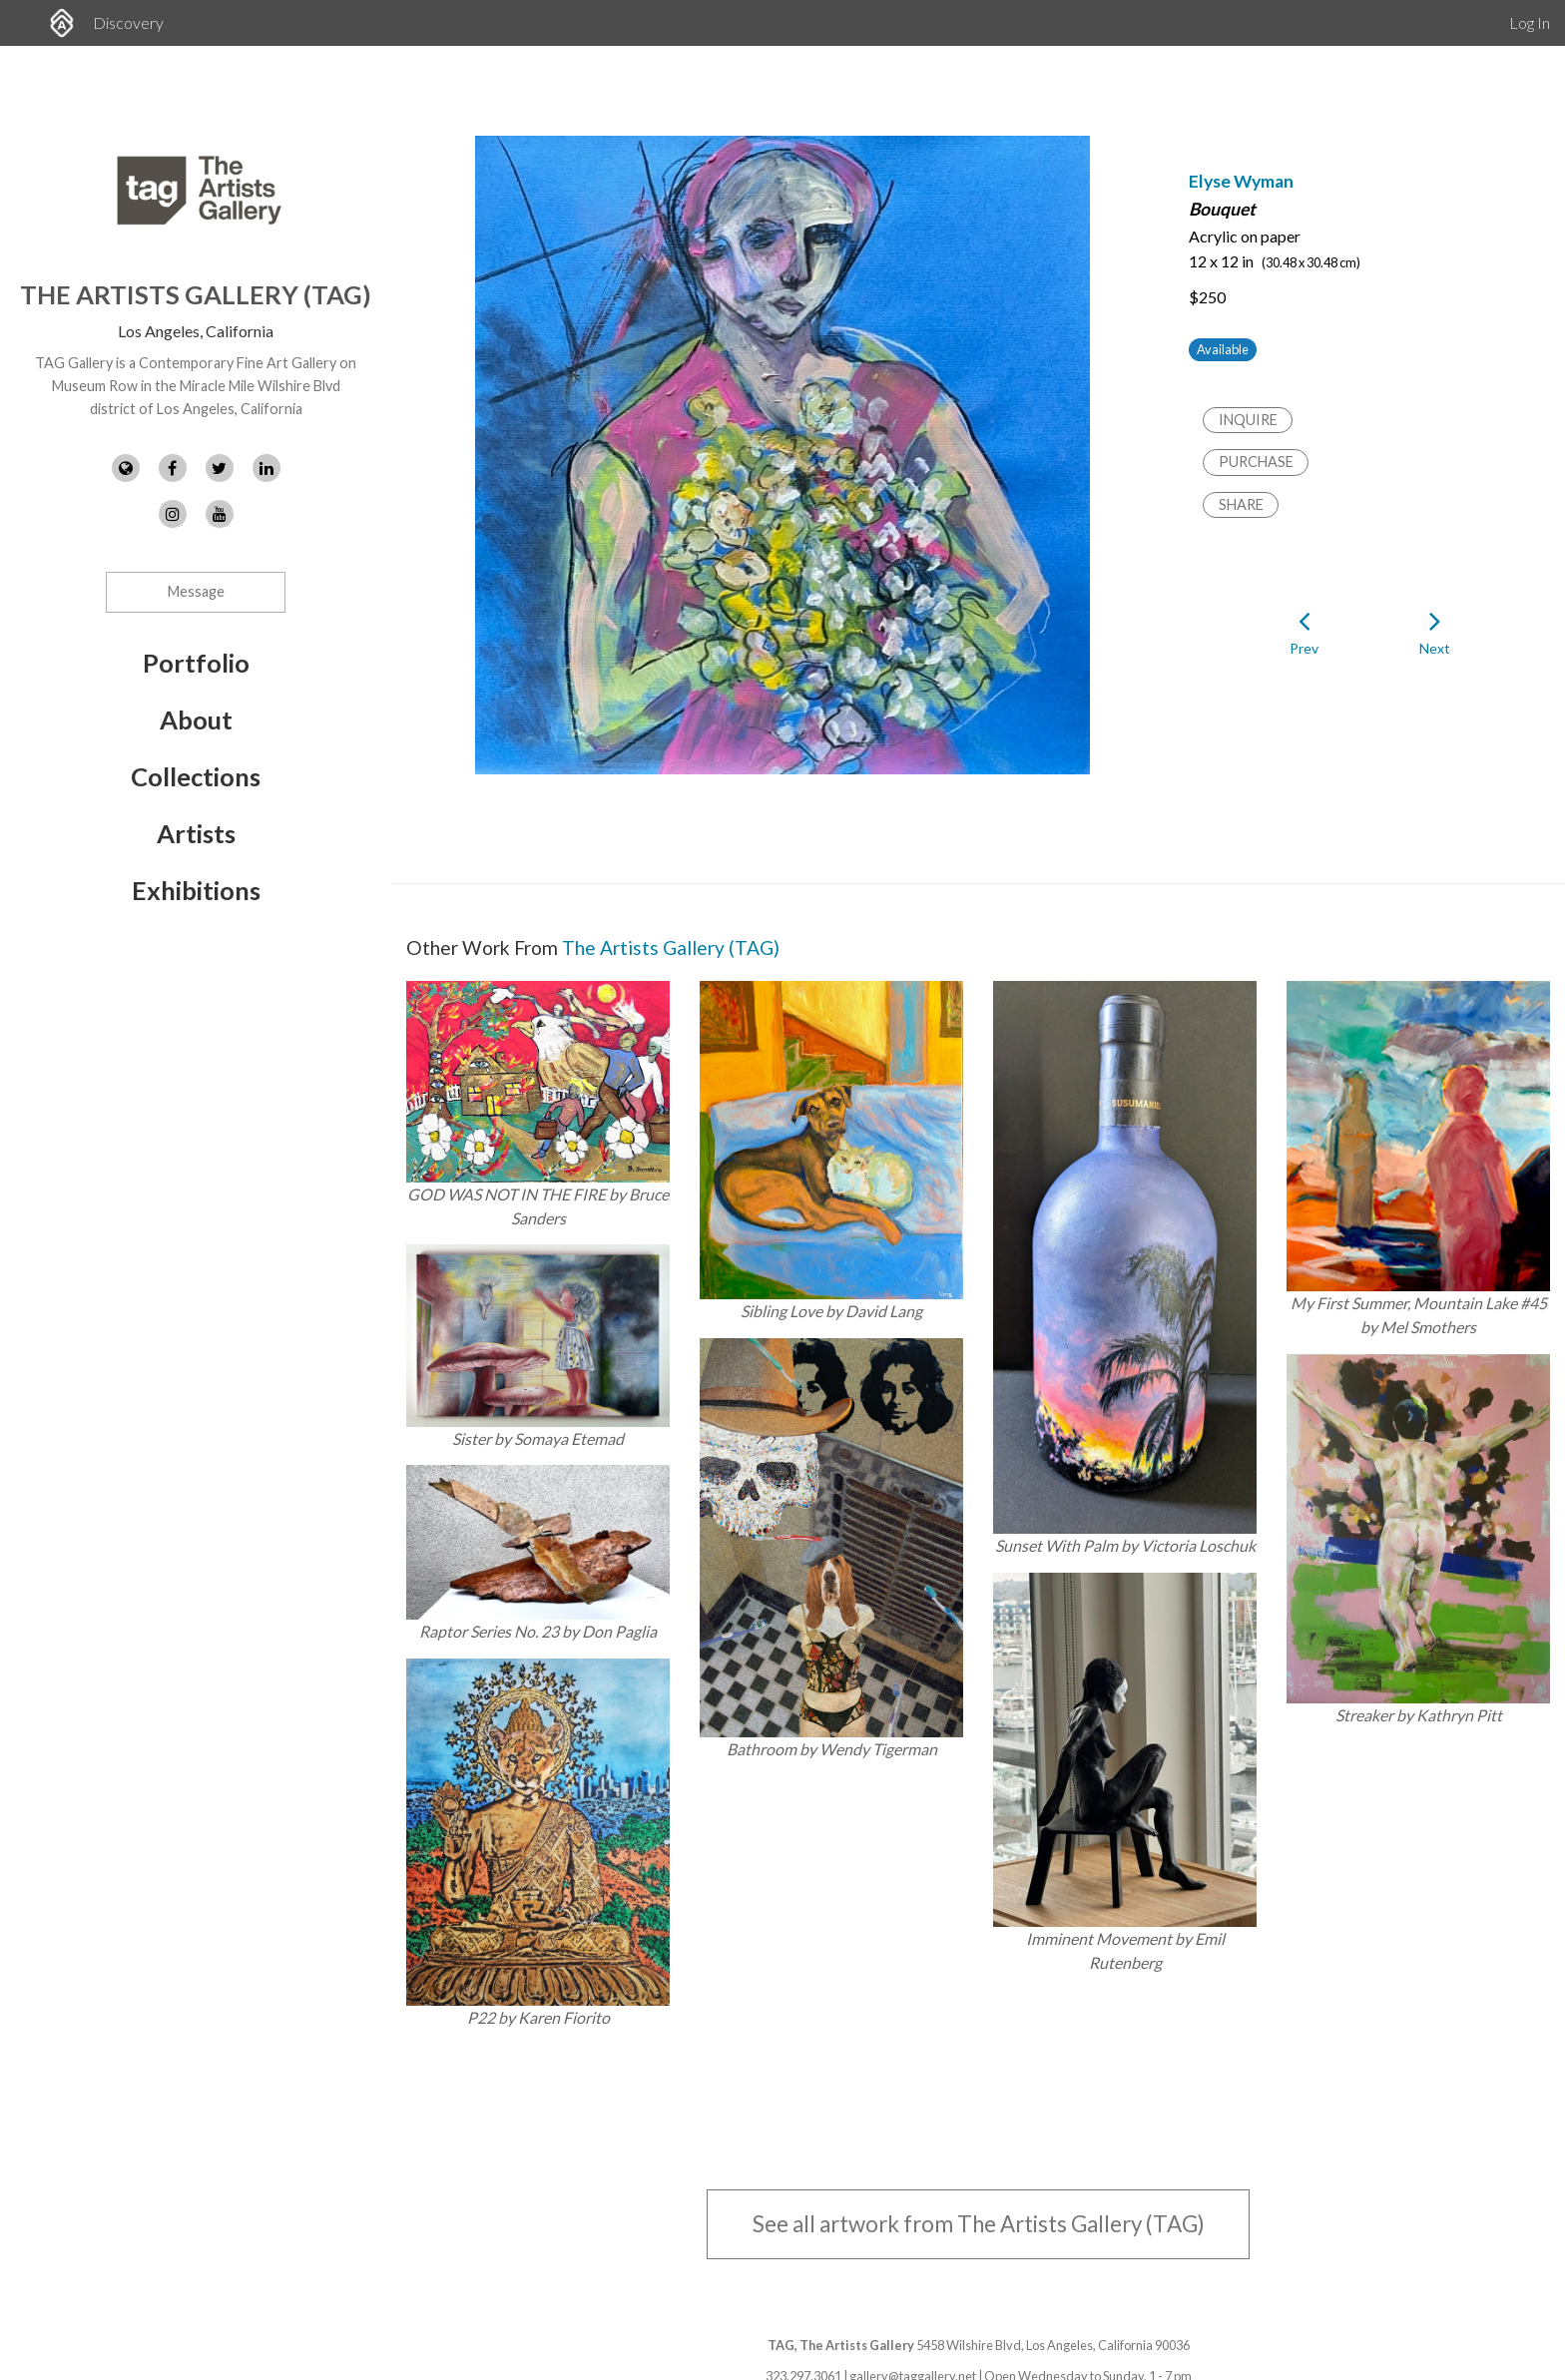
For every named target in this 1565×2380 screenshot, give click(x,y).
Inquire (1248, 419)
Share (1241, 504)
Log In (1529, 22)
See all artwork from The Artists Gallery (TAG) (979, 2223)
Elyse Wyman (1241, 181)
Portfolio (196, 663)
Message (196, 591)
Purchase (1256, 461)
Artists (196, 833)
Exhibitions (196, 890)
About (196, 719)
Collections (196, 776)
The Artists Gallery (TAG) (195, 294)
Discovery (128, 22)
